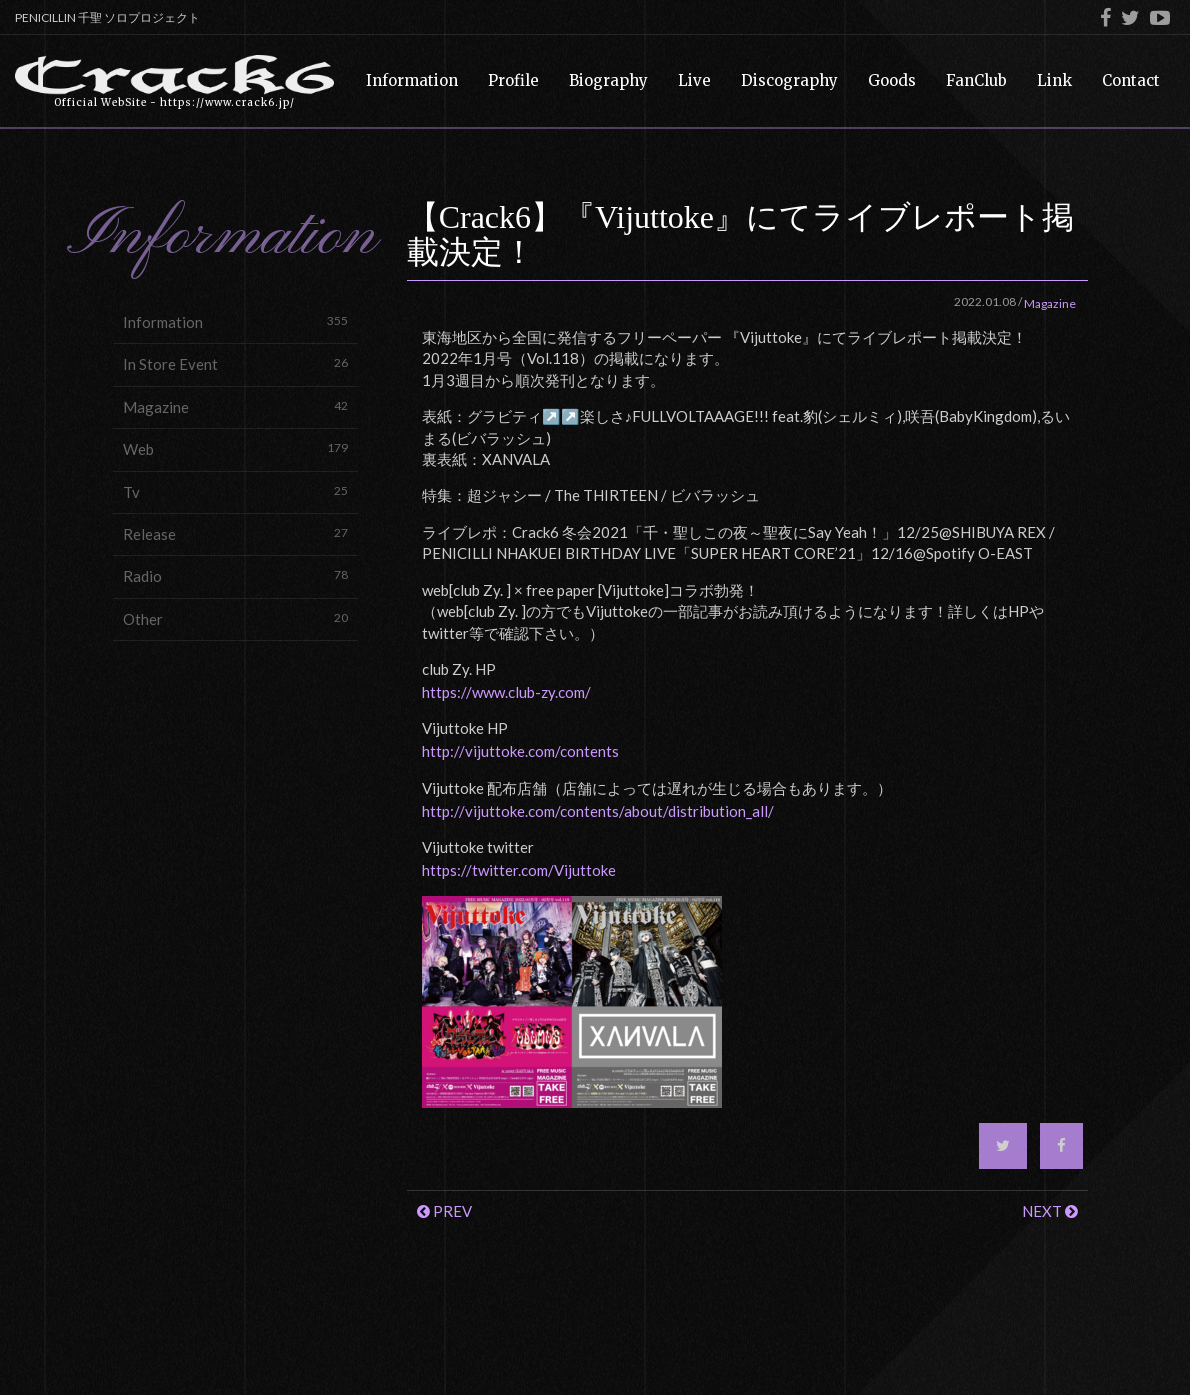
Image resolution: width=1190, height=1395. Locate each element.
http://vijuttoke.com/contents (520, 751)
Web (235, 448)
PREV (444, 1211)
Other (235, 618)
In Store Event (235, 363)
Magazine (235, 406)
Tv (235, 491)
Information (235, 321)
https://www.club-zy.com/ (506, 692)
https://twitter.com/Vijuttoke (519, 870)
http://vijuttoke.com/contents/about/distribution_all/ (598, 811)
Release (235, 533)
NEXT (1050, 1211)
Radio (235, 575)
